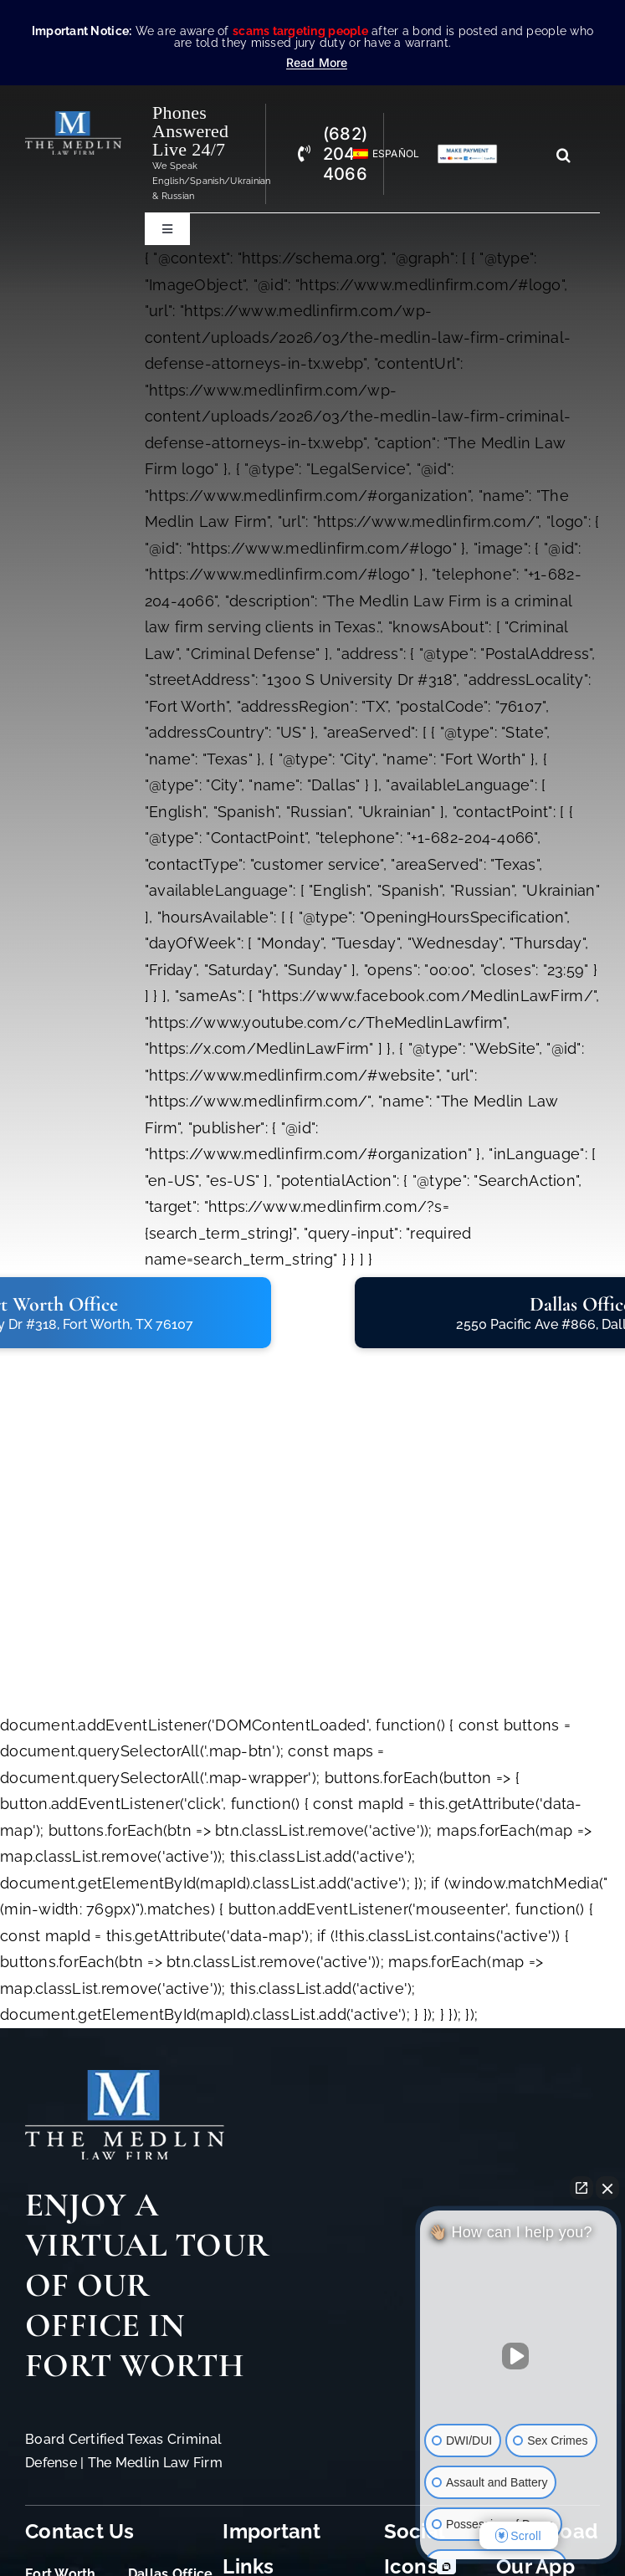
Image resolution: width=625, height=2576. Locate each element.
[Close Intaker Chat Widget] (607, 2188)
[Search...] (533, 154)
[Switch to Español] (379, 154)
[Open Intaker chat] (446, 2566)
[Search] (563, 154)
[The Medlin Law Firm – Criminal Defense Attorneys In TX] (73, 118)
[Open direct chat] (581, 2188)
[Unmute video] (518, 2356)
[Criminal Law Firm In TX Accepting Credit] (467, 151)
